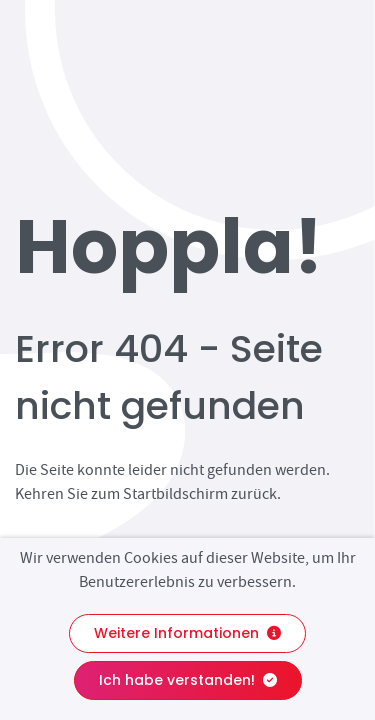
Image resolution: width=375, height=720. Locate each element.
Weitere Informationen (187, 633)
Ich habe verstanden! (188, 680)
